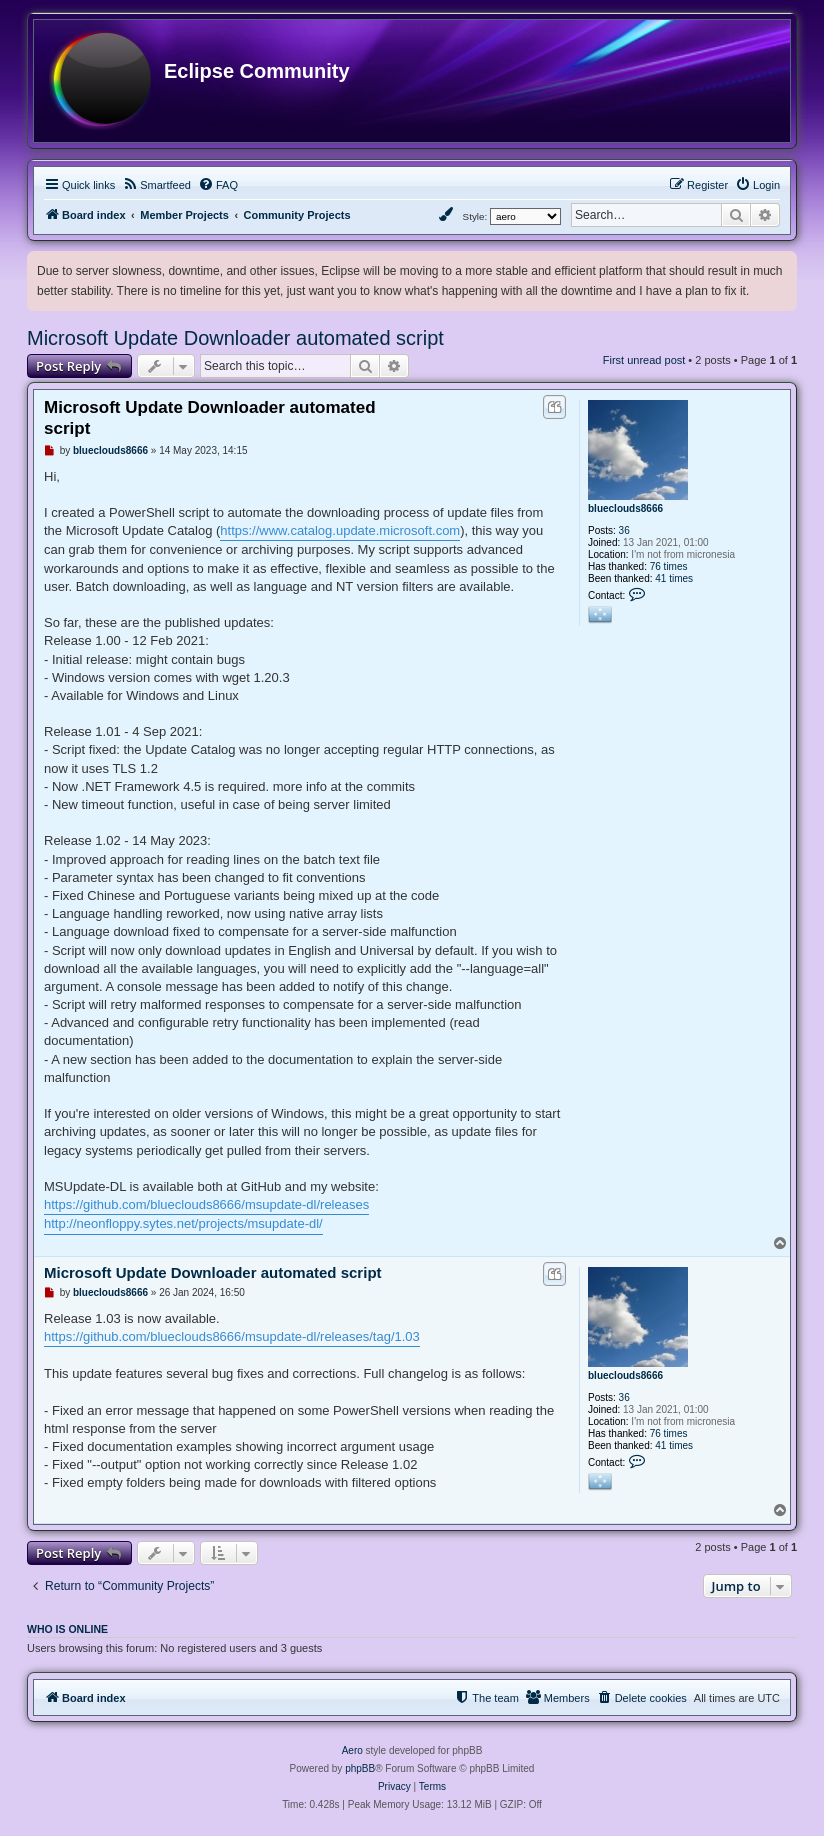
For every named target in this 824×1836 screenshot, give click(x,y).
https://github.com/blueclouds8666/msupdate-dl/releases (206, 1204)
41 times (674, 578)
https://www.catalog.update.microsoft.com (340, 530)
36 (624, 530)
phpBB (360, 1768)
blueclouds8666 (625, 508)
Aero (352, 1750)
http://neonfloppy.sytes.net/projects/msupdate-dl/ (183, 1223)
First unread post (644, 360)
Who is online (67, 1629)
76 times (669, 566)
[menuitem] (156, 185)
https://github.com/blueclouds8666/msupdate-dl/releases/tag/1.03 (232, 1336)
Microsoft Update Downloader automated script (235, 338)
